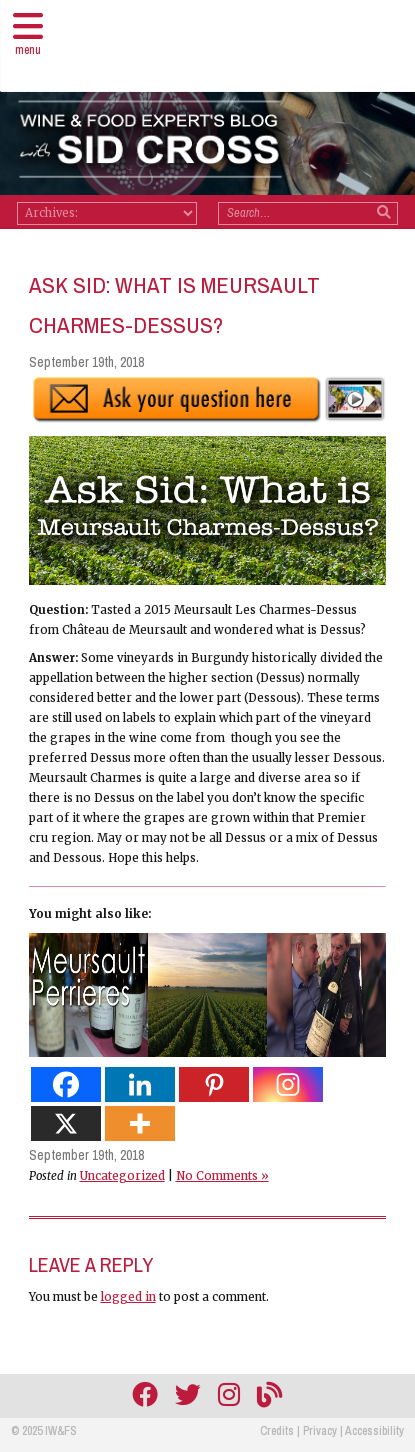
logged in (128, 1297)
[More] (140, 1123)
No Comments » (222, 1176)
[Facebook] (66, 1084)
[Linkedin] (140, 1084)
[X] (66, 1123)
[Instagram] (288, 1084)
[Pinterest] (214, 1084)
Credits (277, 1431)
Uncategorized (122, 1176)
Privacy (320, 1431)
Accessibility (374, 1431)
